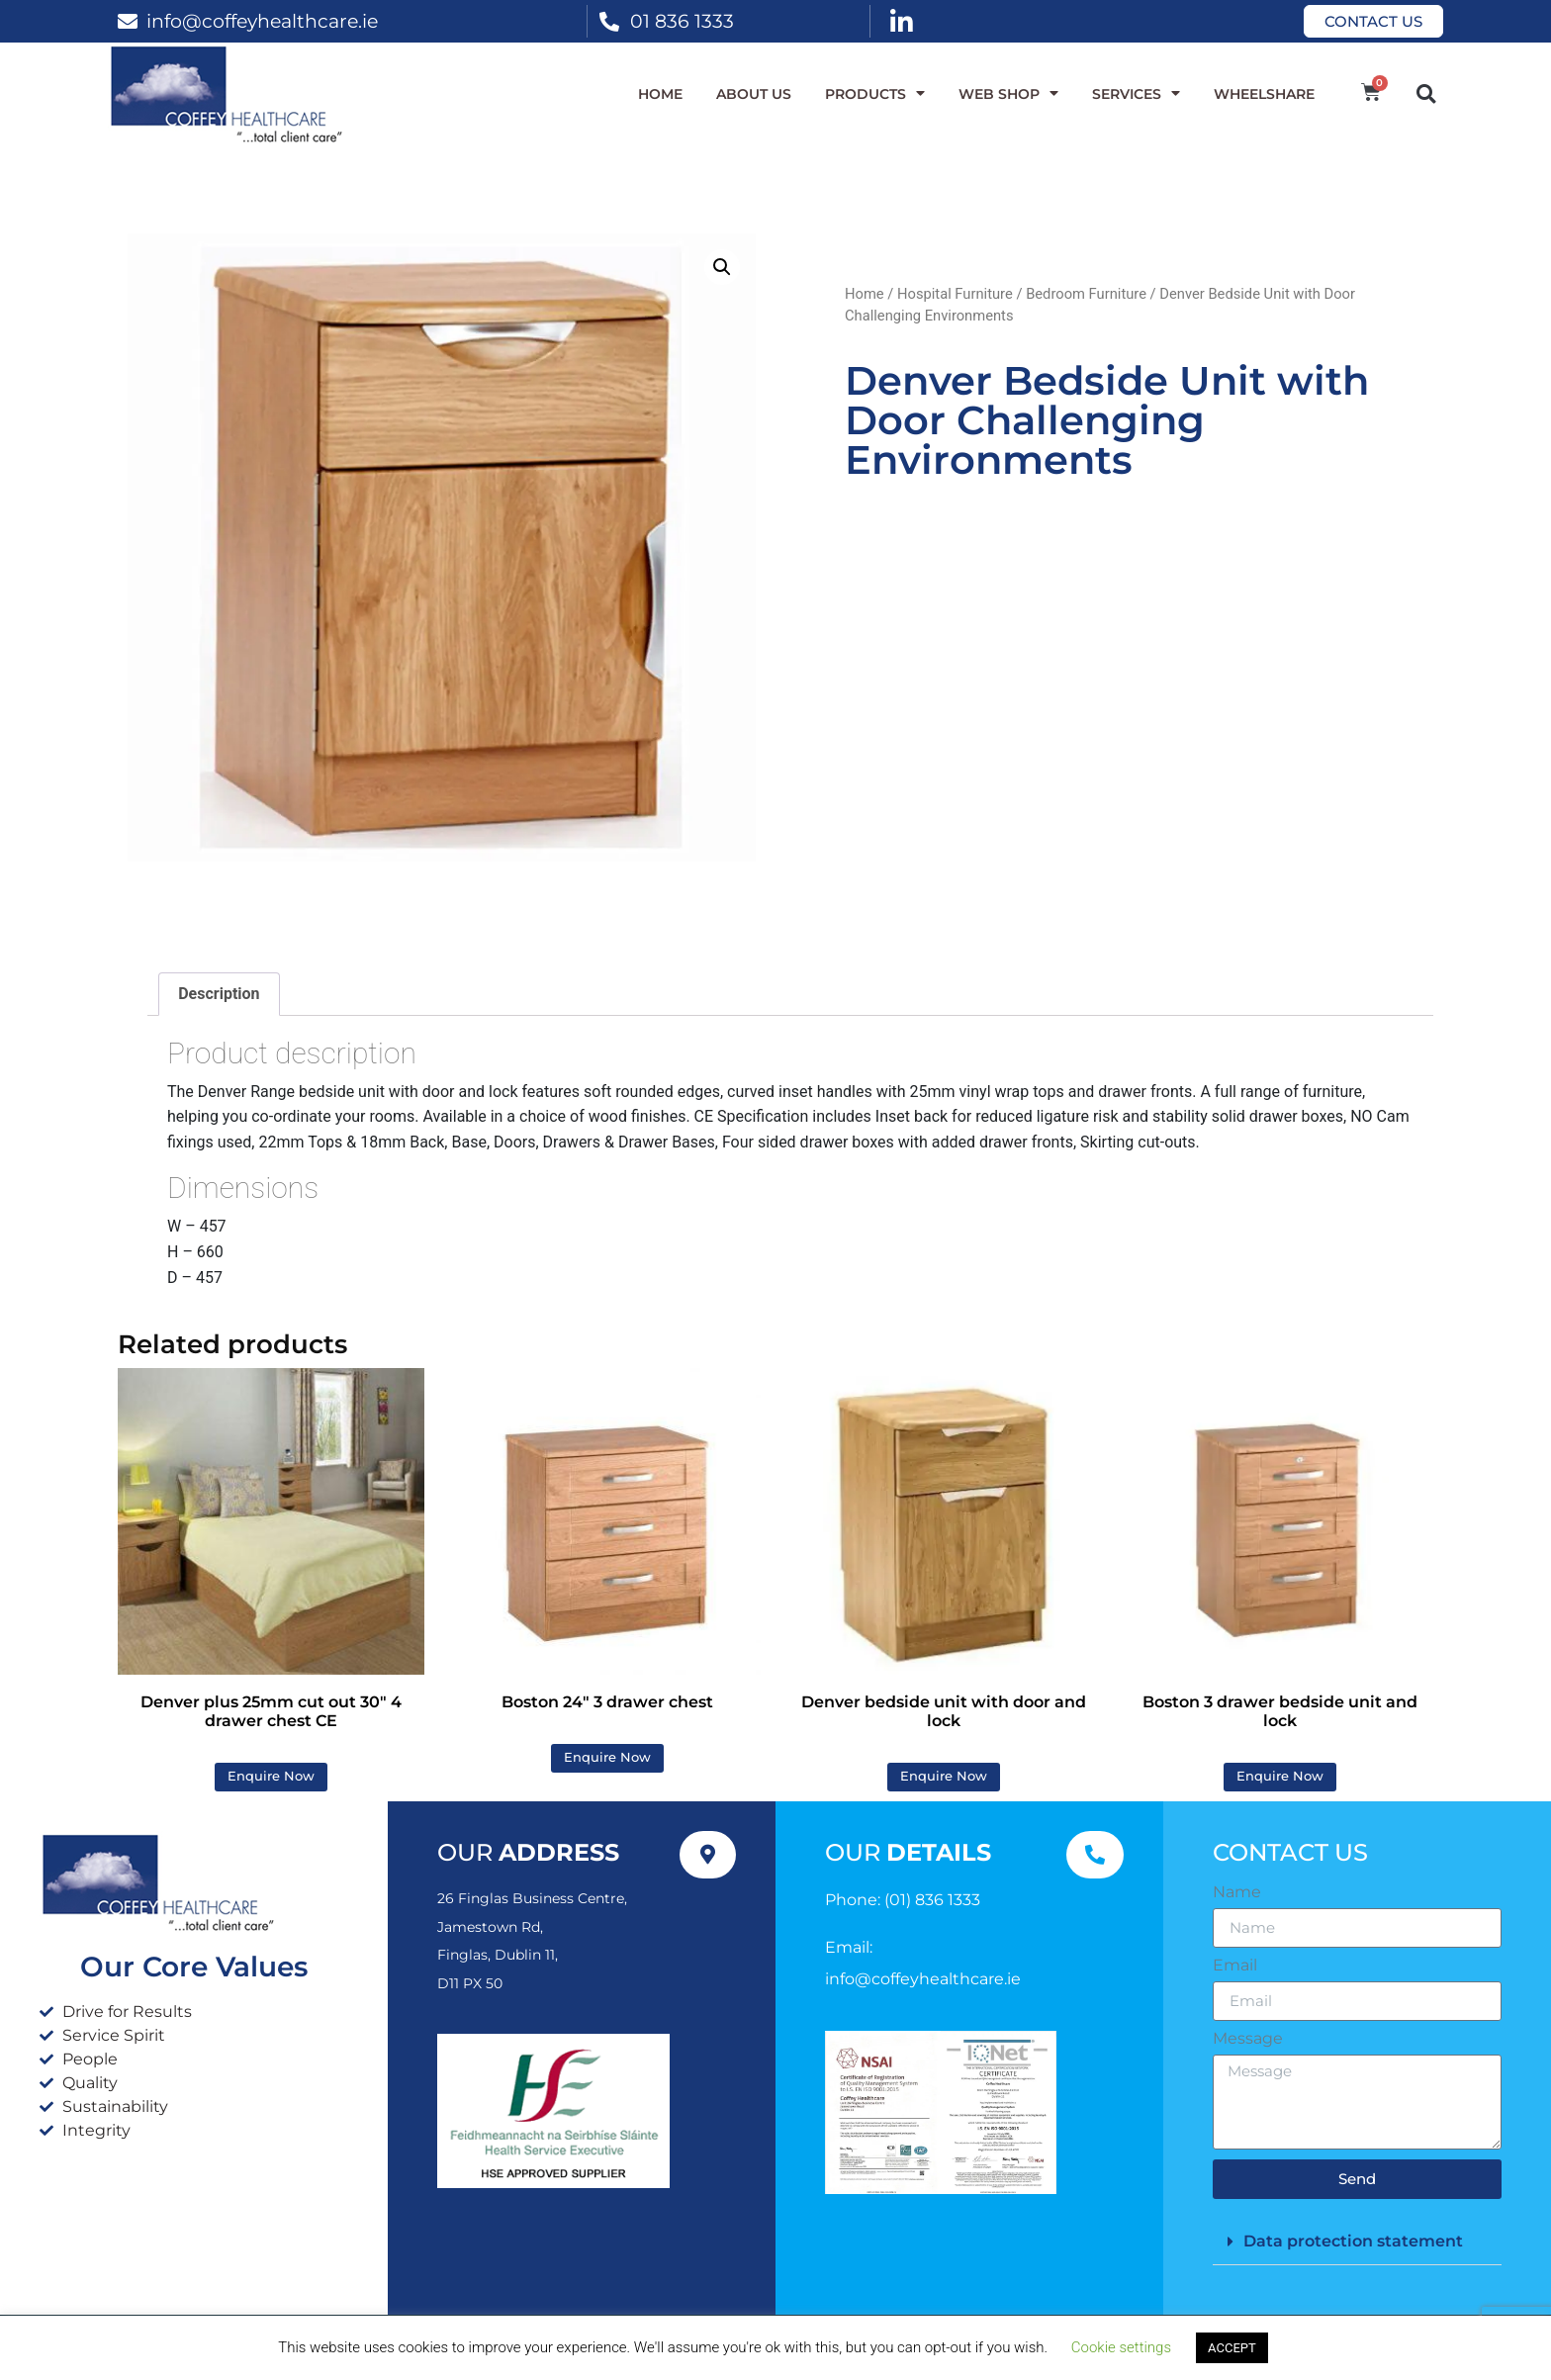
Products (875, 94)
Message (1248, 2039)
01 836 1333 (682, 21)
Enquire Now (271, 1776)
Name (1237, 1892)
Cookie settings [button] (1121, 2347)
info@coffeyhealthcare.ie (262, 21)
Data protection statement (1353, 2241)
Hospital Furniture (955, 294)
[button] (1426, 93)
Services (1136, 94)
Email (1235, 1965)
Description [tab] (218, 993)
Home (660, 94)
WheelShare (1264, 94)
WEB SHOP (1008, 94)
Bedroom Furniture (1086, 294)
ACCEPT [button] (1232, 2347)
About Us (753, 94)
